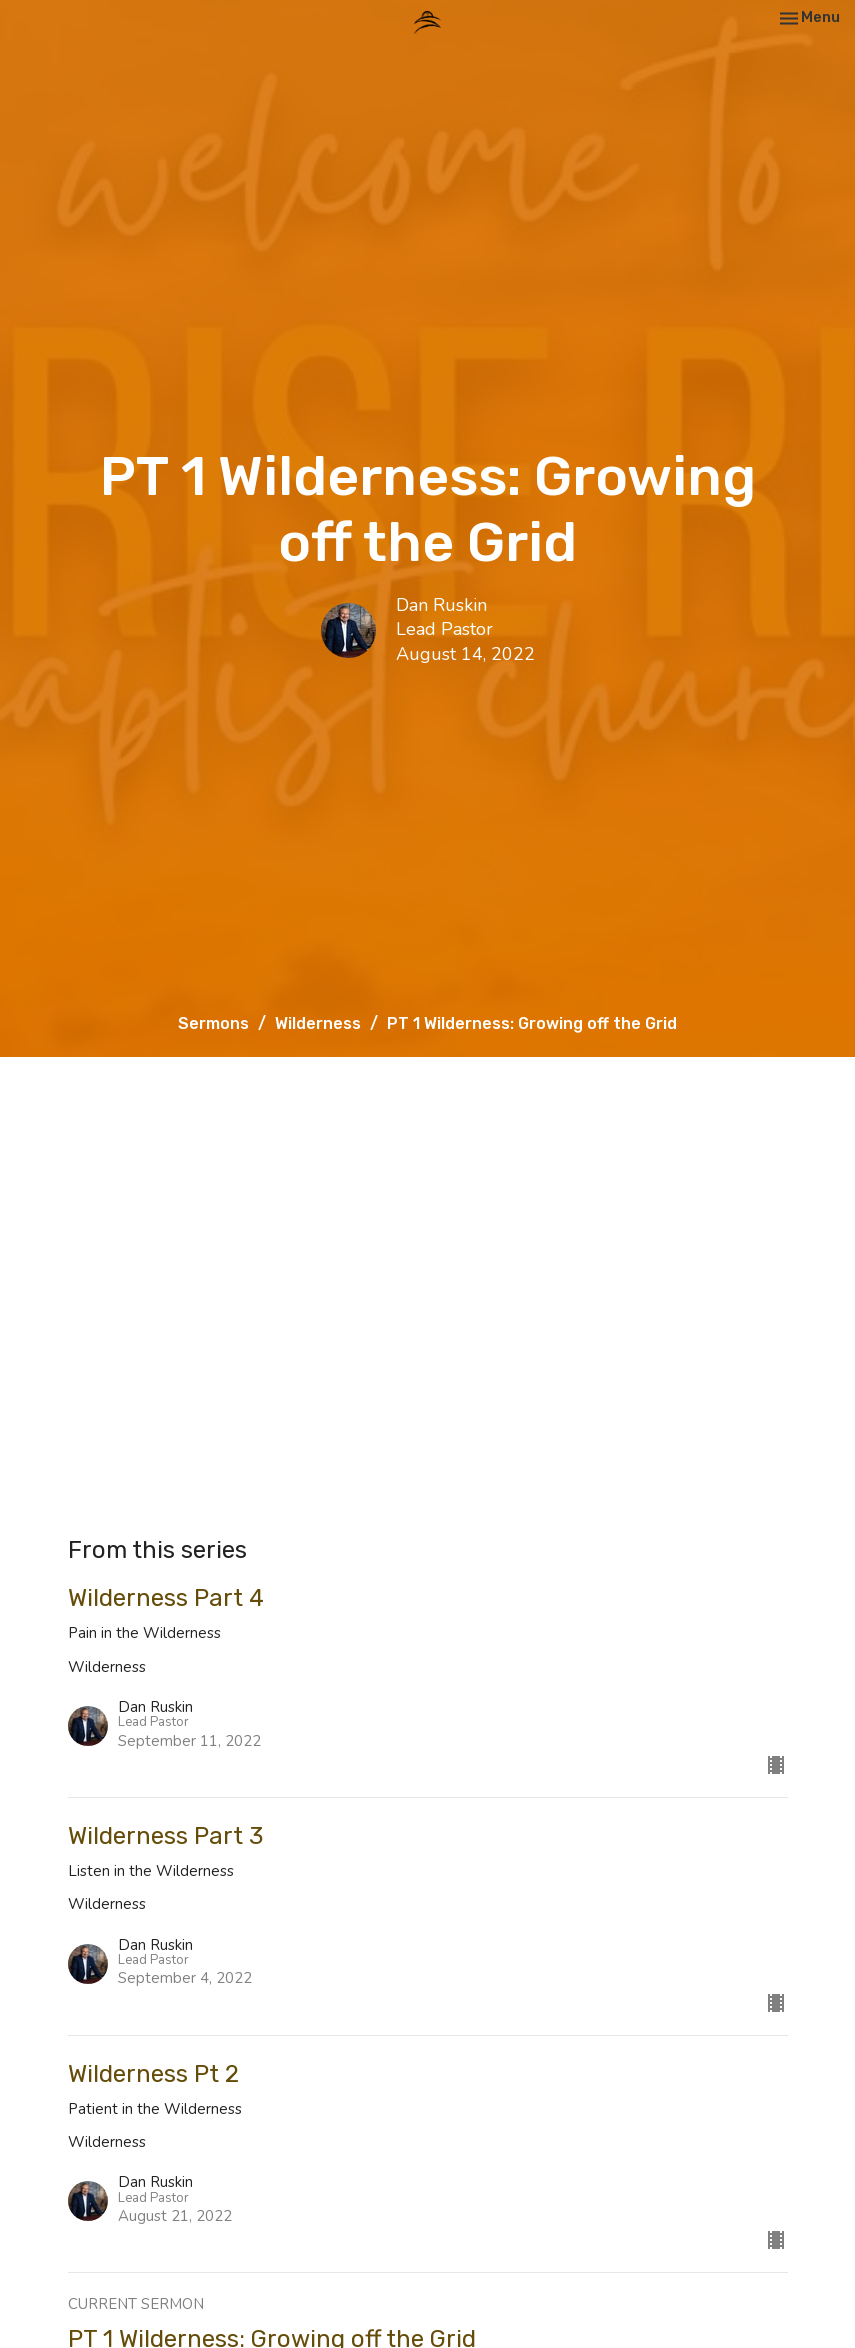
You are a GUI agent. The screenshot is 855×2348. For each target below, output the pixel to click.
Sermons (213, 1023)
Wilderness (318, 1023)
